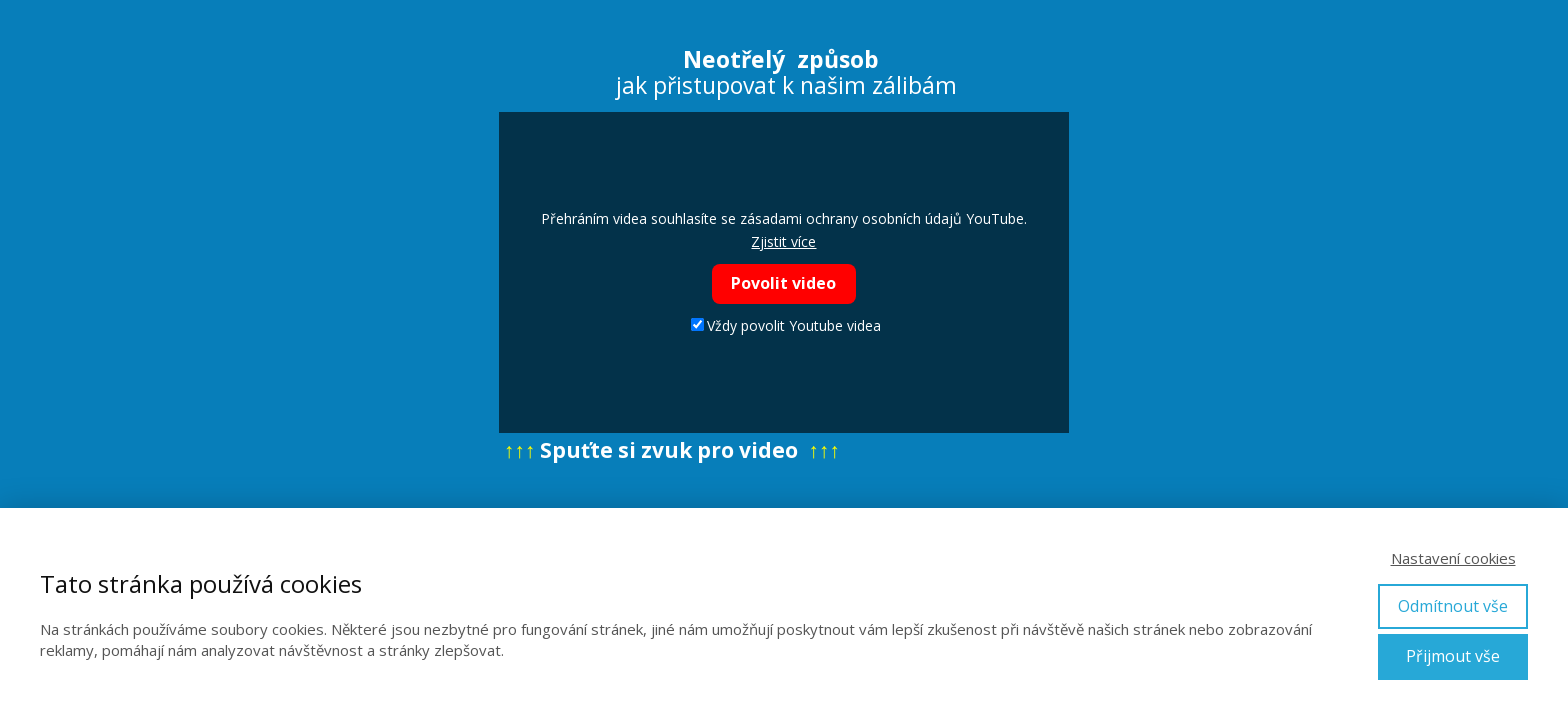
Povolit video (783, 283)
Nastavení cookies (1453, 558)
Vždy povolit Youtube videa (786, 325)
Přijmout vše (1453, 656)
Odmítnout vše (1453, 606)
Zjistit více (783, 241)
